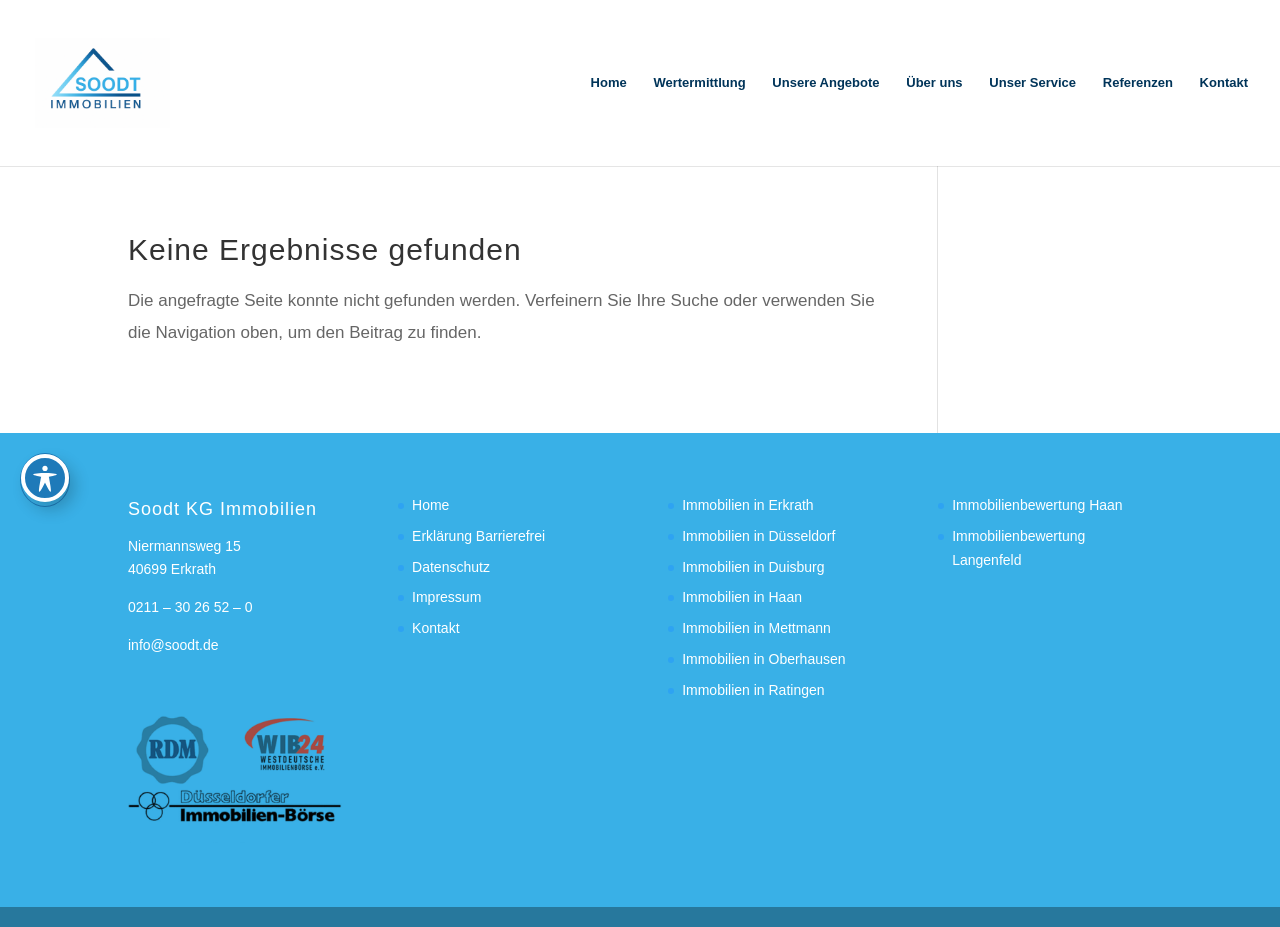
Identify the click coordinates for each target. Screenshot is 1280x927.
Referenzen (1138, 83)
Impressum (446, 597)
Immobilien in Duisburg (753, 567)
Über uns (934, 83)
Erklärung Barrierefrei (478, 536)
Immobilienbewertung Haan (1037, 505)
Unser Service (1032, 83)
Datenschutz (451, 567)
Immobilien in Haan (742, 597)
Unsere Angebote (825, 83)
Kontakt (1224, 83)
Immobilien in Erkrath (748, 505)
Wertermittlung (699, 83)
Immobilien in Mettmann (756, 628)
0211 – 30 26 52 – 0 (190, 607)
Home (609, 83)
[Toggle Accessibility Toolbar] (45, 387)
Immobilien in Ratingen (753, 690)
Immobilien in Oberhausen (763, 659)
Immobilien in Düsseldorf (758, 536)
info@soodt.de (173, 645)
